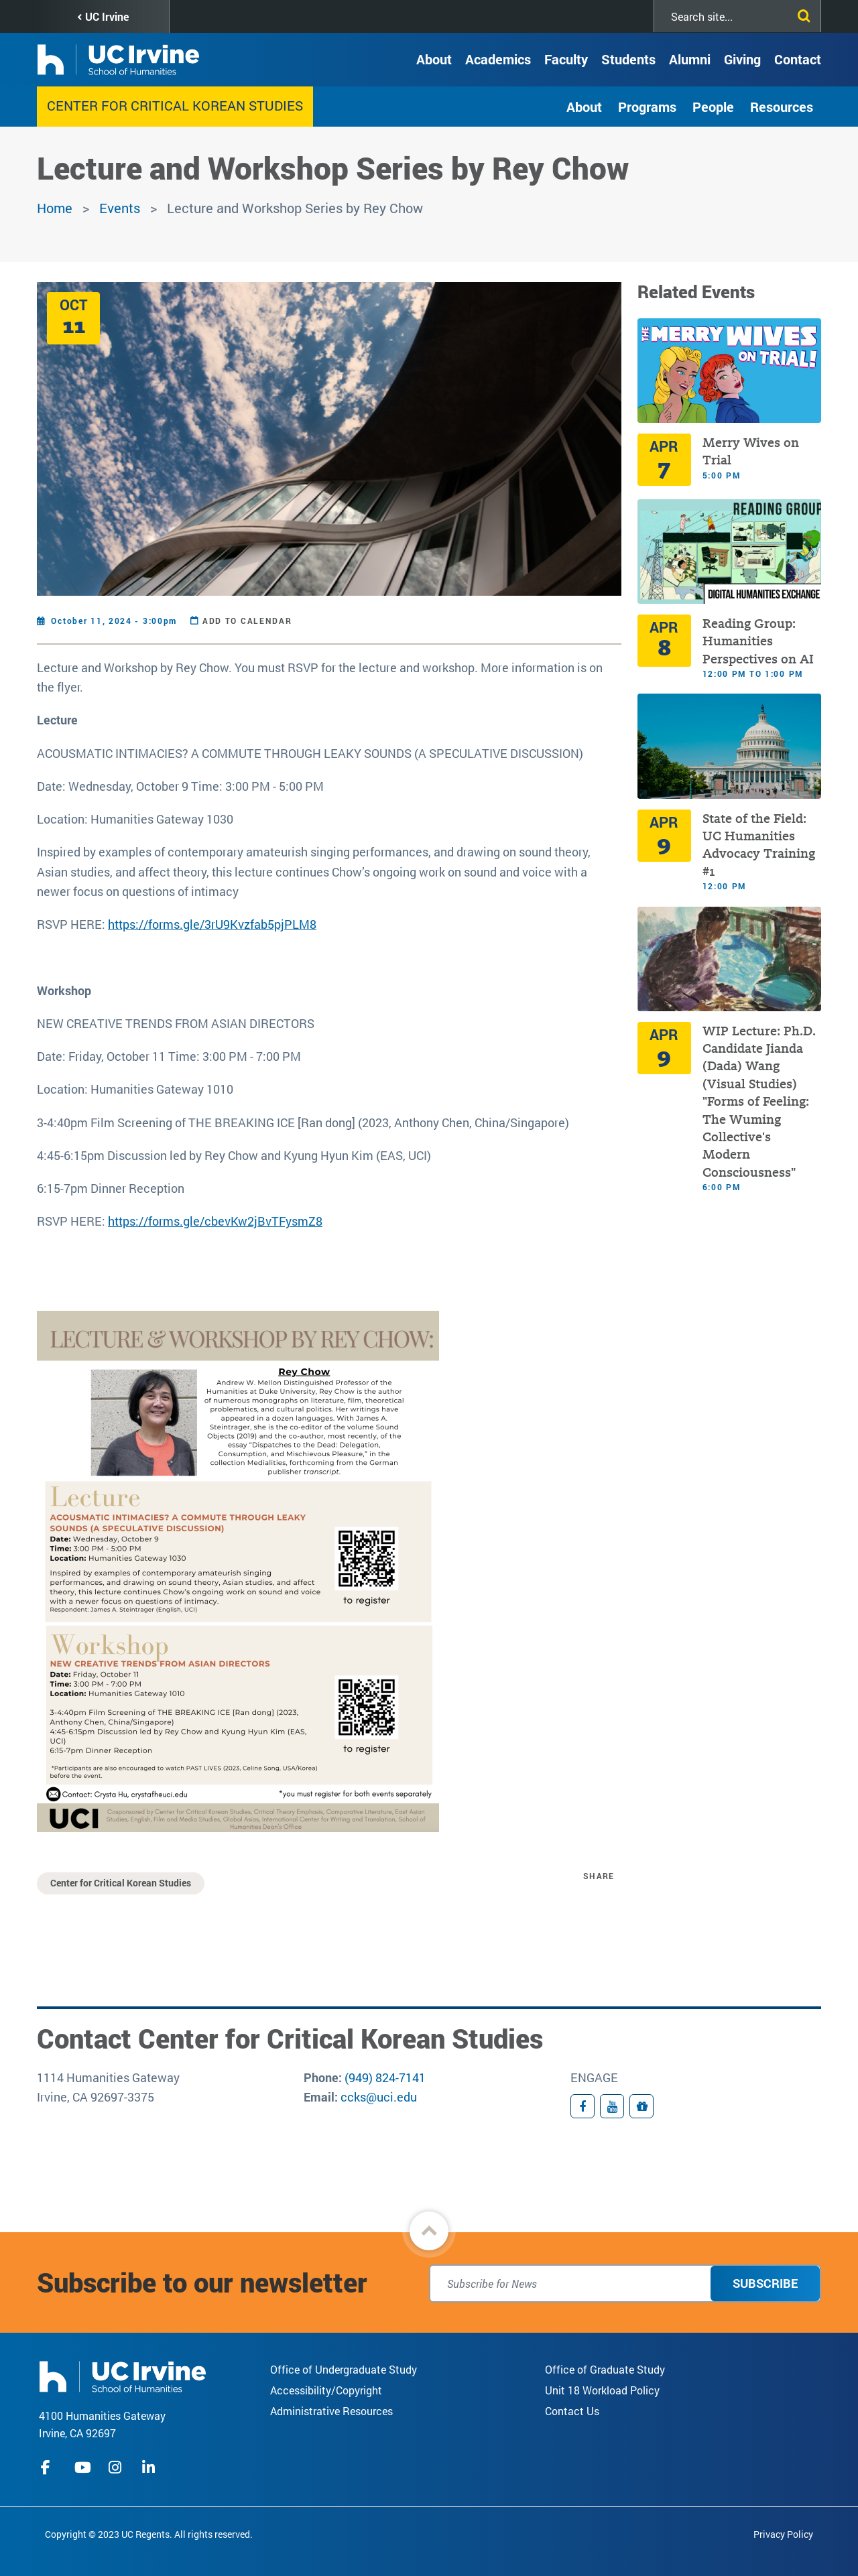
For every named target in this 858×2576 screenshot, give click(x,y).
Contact (797, 59)
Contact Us (572, 2411)
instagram (117, 2467)
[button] (429, 2230)
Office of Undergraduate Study (343, 2369)
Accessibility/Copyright (326, 2390)
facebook (49, 2467)
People (713, 106)
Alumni (690, 59)
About (434, 59)
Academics (498, 59)
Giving (742, 59)
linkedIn (150, 2467)
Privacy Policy (783, 2534)
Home (54, 207)
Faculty (566, 59)
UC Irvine (107, 16)
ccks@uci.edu (379, 2097)
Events (119, 207)
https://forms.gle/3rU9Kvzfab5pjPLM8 (212, 924)
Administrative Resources (331, 2411)
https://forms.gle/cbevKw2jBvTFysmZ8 (215, 1221)
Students (628, 59)
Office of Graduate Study (605, 2369)
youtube (82, 2467)
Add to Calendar (247, 620)
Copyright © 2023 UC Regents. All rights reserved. (149, 2534)
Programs (647, 106)
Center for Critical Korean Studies (175, 105)
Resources (781, 106)
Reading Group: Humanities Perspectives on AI (758, 641)
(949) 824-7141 (385, 2077)
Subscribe (765, 2283)
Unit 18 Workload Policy (602, 2390)
